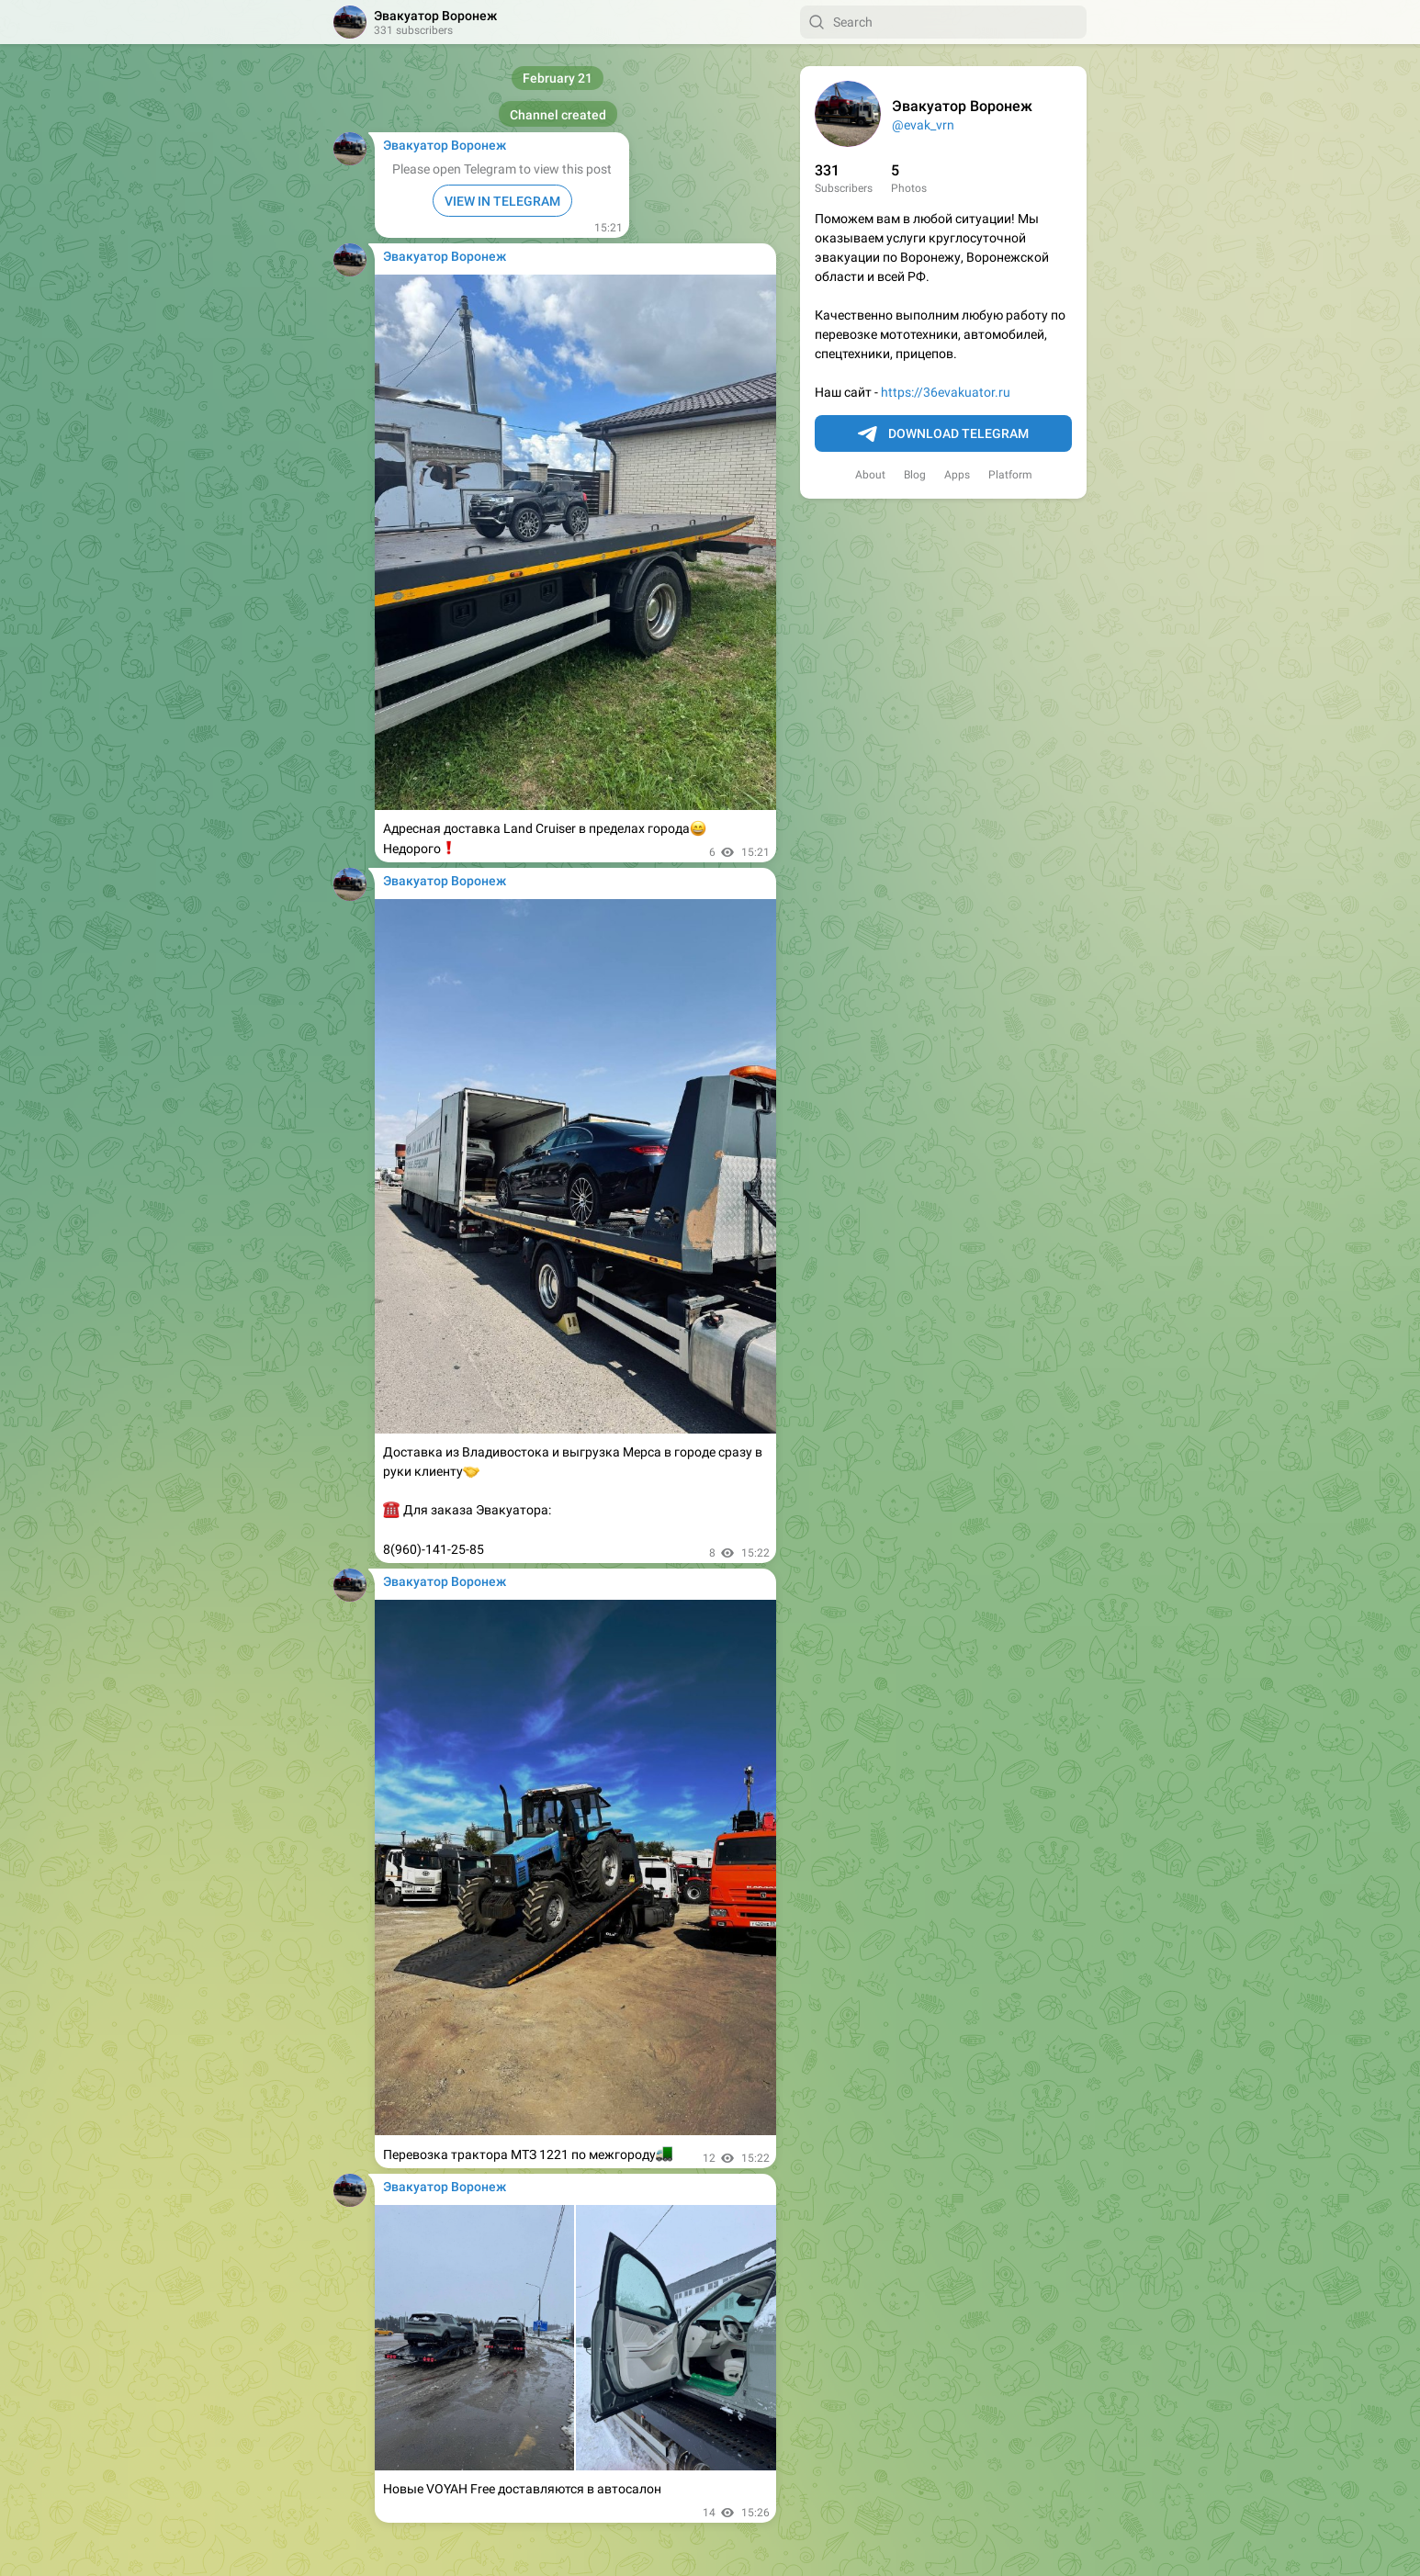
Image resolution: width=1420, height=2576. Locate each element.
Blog (915, 474)
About (870, 474)
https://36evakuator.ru (945, 392)
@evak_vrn (923, 125)
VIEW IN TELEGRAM (502, 201)
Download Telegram (943, 434)
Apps (957, 474)
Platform (1010, 474)
